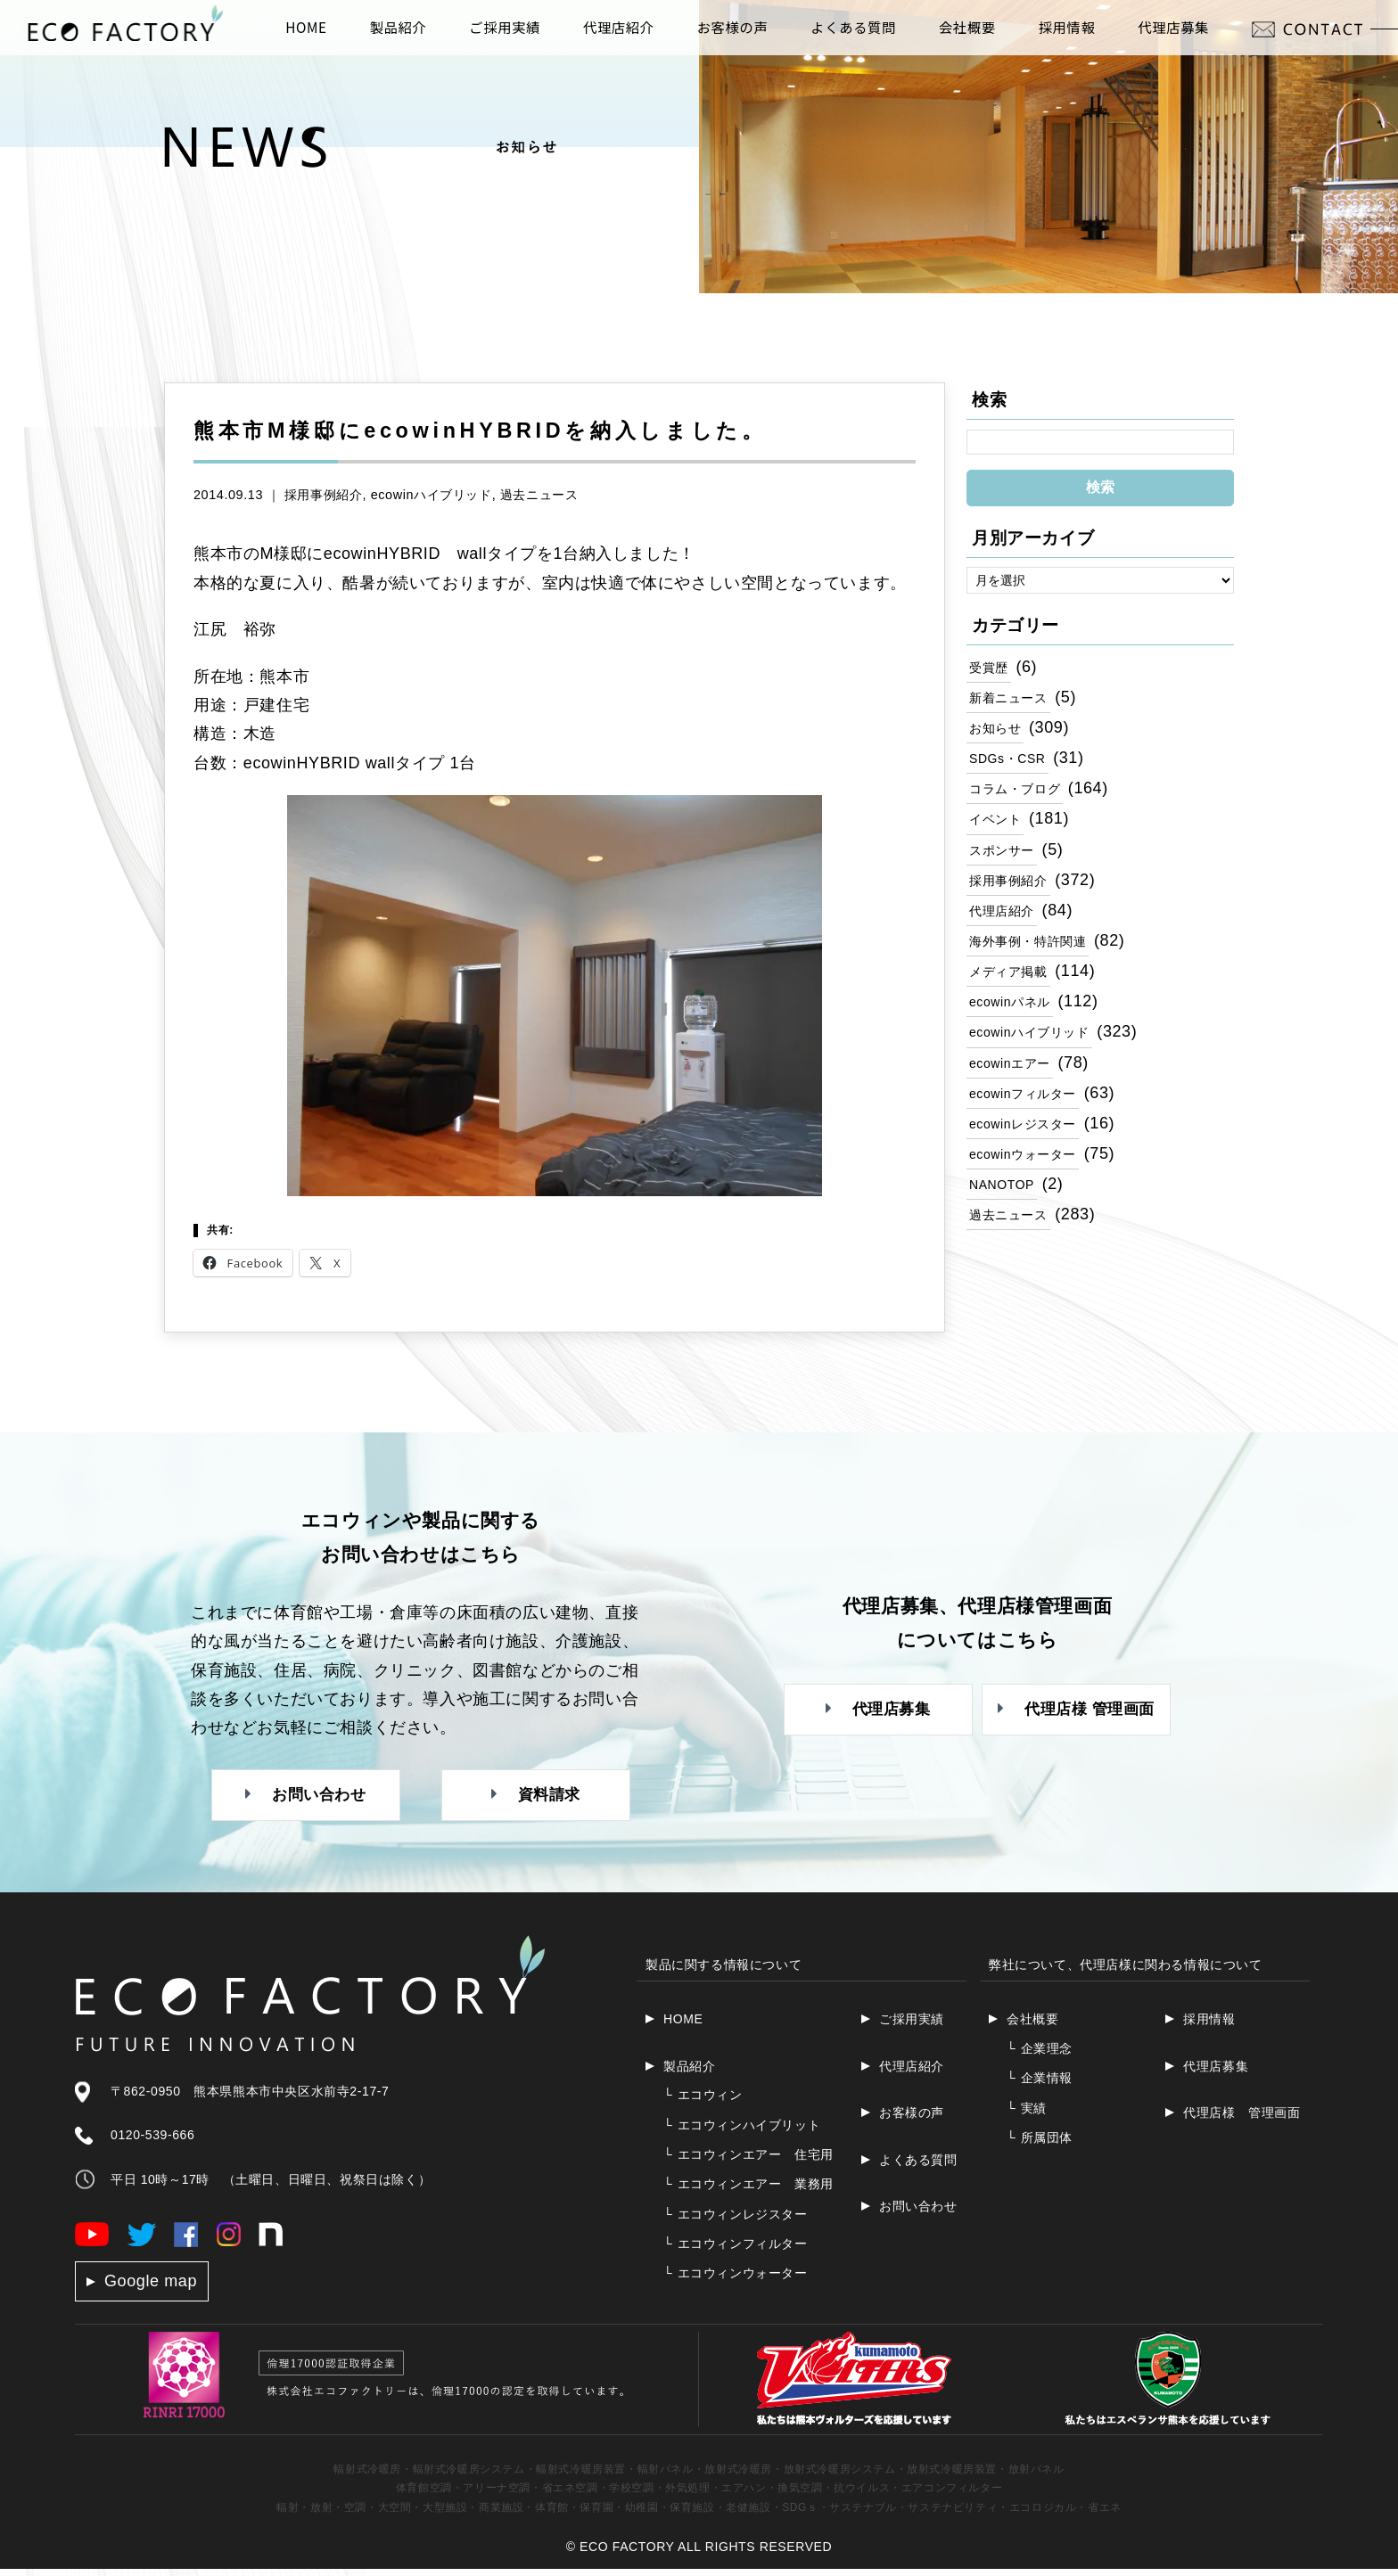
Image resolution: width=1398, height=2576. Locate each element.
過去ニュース (539, 495)
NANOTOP (1006, 1199)
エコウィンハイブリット (741, 2131)
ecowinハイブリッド (431, 495)
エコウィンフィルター (735, 2251)
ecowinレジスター (1030, 1136)
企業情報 (1040, 2085)
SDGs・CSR (1013, 760)
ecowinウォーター (1030, 1168)
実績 (1027, 2114)
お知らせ (998, 729)
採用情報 (1209, 2026)
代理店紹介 (1006, 917)
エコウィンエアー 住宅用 (748, 2161)
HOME (683, 2026)
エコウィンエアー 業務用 (748, 2191)
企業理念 (1040, 2055)
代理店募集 (1215, 2073)
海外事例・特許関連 (1035, 948)
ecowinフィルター (1030, 1105)
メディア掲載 (1013, 980)
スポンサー (1006, 855)
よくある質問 (918, 2166)
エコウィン (703, 2102)
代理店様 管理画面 (1241, 2119)
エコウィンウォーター (735, 2280)
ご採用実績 (911, 2026)
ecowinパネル (1015, 1011)
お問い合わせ (918, 2213)
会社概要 (1032, 2026)
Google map (150, 2288)
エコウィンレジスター (735, 2221)
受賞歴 (991, 667)
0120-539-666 (152, 2142)
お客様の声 (911, 2119)
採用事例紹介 (323, 495)
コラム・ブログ (1021, 791)
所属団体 (1040, 2144)
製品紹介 (689, 2073)
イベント (998, 824)
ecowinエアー (1015, 1074)
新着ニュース (1013, 698)
